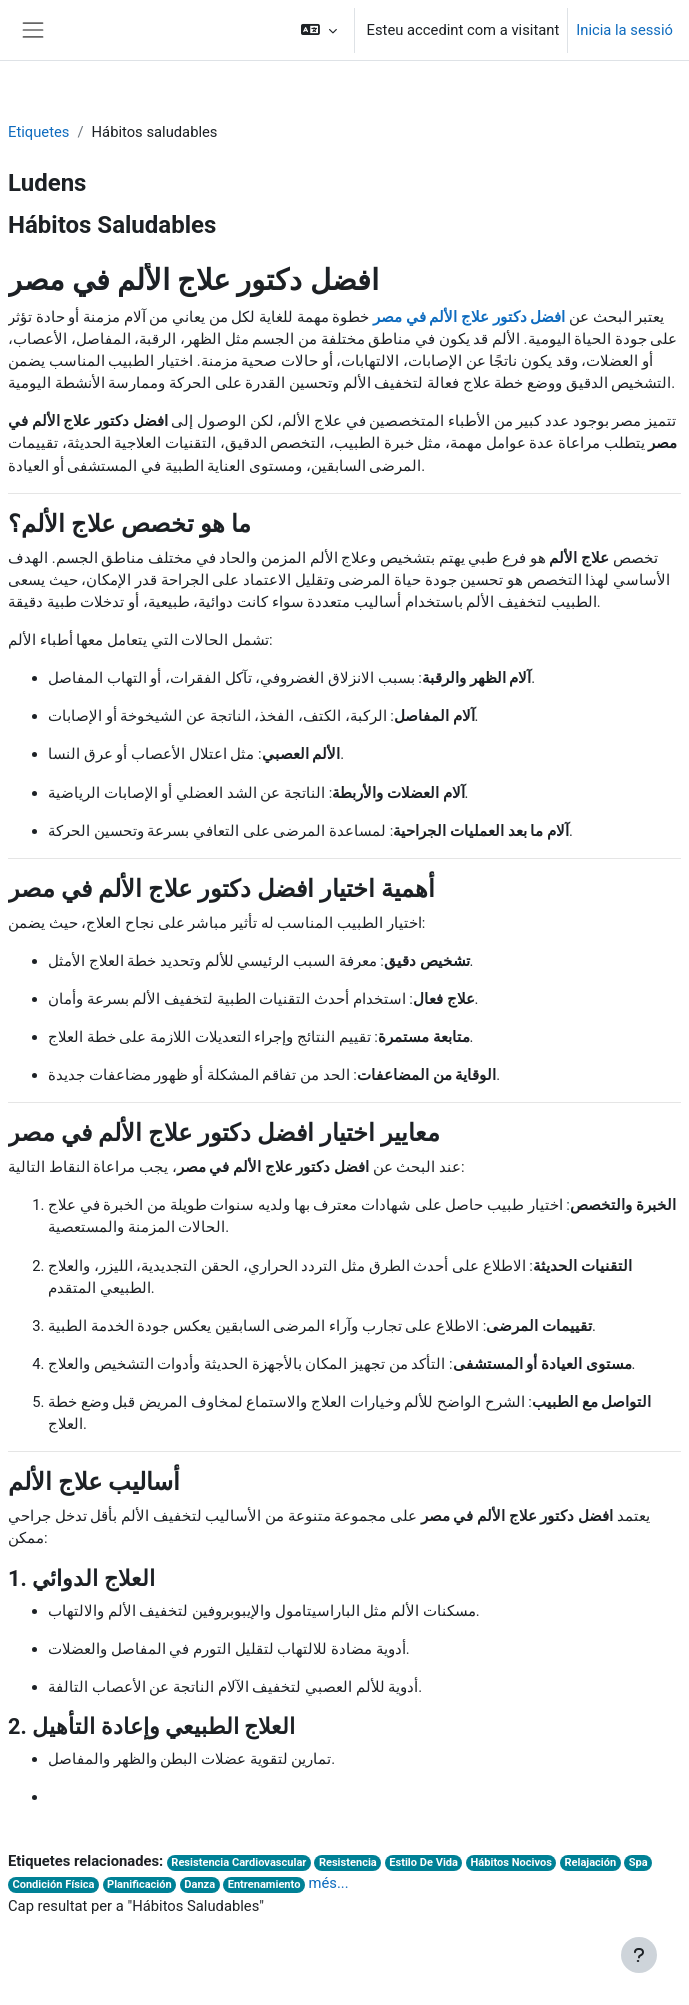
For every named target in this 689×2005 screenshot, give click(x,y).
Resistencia (348, 1862)
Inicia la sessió (624, 30)
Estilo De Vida (423, 1862)
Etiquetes (38, 132)
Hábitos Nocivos (511, 1862)
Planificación (139, 1884)
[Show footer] (639, 1955)
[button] (318, 30)
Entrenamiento (264, 1884)
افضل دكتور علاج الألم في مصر (469, 317)
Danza (199, 1884)
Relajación (590, 1862)
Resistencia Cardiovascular (238, 1862)
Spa (638, 1862)
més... (329, 1883)
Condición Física (53, 1884)
